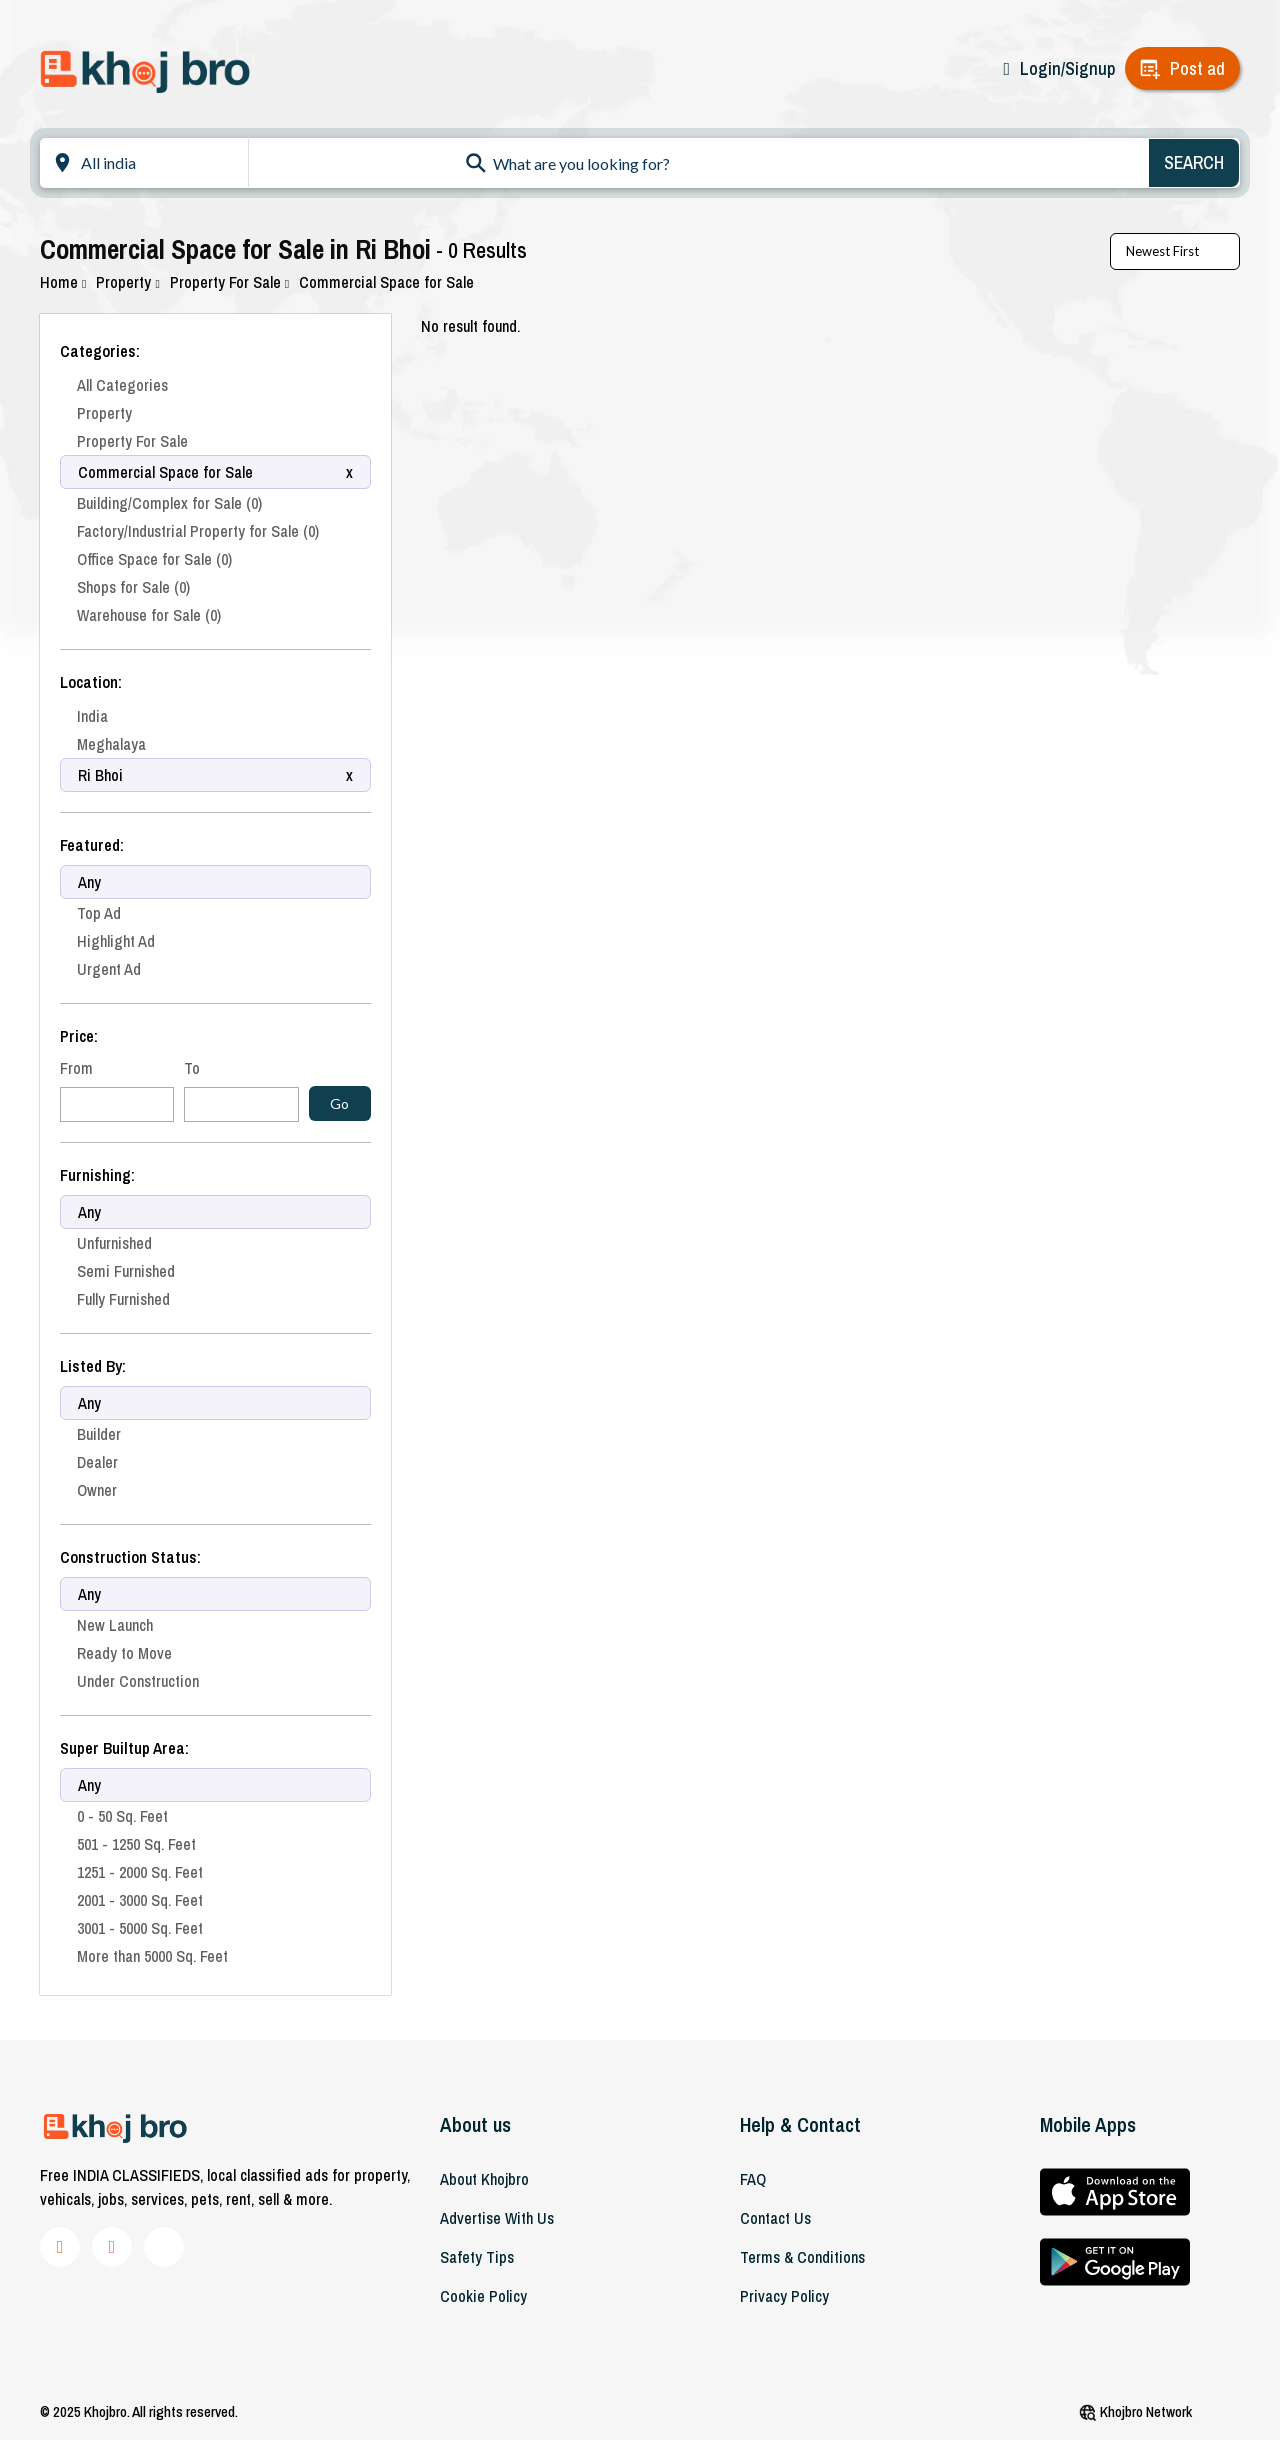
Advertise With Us (497, 2218)
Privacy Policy (784, 2296)
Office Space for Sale (154, 559)
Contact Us (775, 2218)
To (192, 1068)
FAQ (753, 2179)
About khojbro (484, 2179)
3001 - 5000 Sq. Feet (140, 1928)
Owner (97, 1490)
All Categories (122, 385)
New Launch (115, 1625)
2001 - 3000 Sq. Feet (140, 1900)
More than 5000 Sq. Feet (152, 1956)
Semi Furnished (126, 1271)
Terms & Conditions (802, 2257)
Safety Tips (477, 2257)
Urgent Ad (109, 969)
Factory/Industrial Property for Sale (198, 531)
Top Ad (99, 913)
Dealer (97, 1462)
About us (475, 2124)
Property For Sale (229, 282)
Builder (99, 1434)
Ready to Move (124, 1653)
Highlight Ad (116, 941)
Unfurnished (114, 1243)
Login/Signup (1067, 68)
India (92, 716)
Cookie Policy (483, 2296)
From (76, 1068)
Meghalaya (111, 744)
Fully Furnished (123, 1299)
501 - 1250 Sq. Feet (136, 1844)
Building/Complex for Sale (169, 503)
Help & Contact (800, 2124)
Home (63, 282)
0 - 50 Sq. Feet (122, 1816)
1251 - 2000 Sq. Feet (140, 1872)
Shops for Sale (133, 587)
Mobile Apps (1088, 2124)
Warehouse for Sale (149, 615)
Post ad (1197, 68)
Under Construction (138, 1681)
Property (127, 282)
